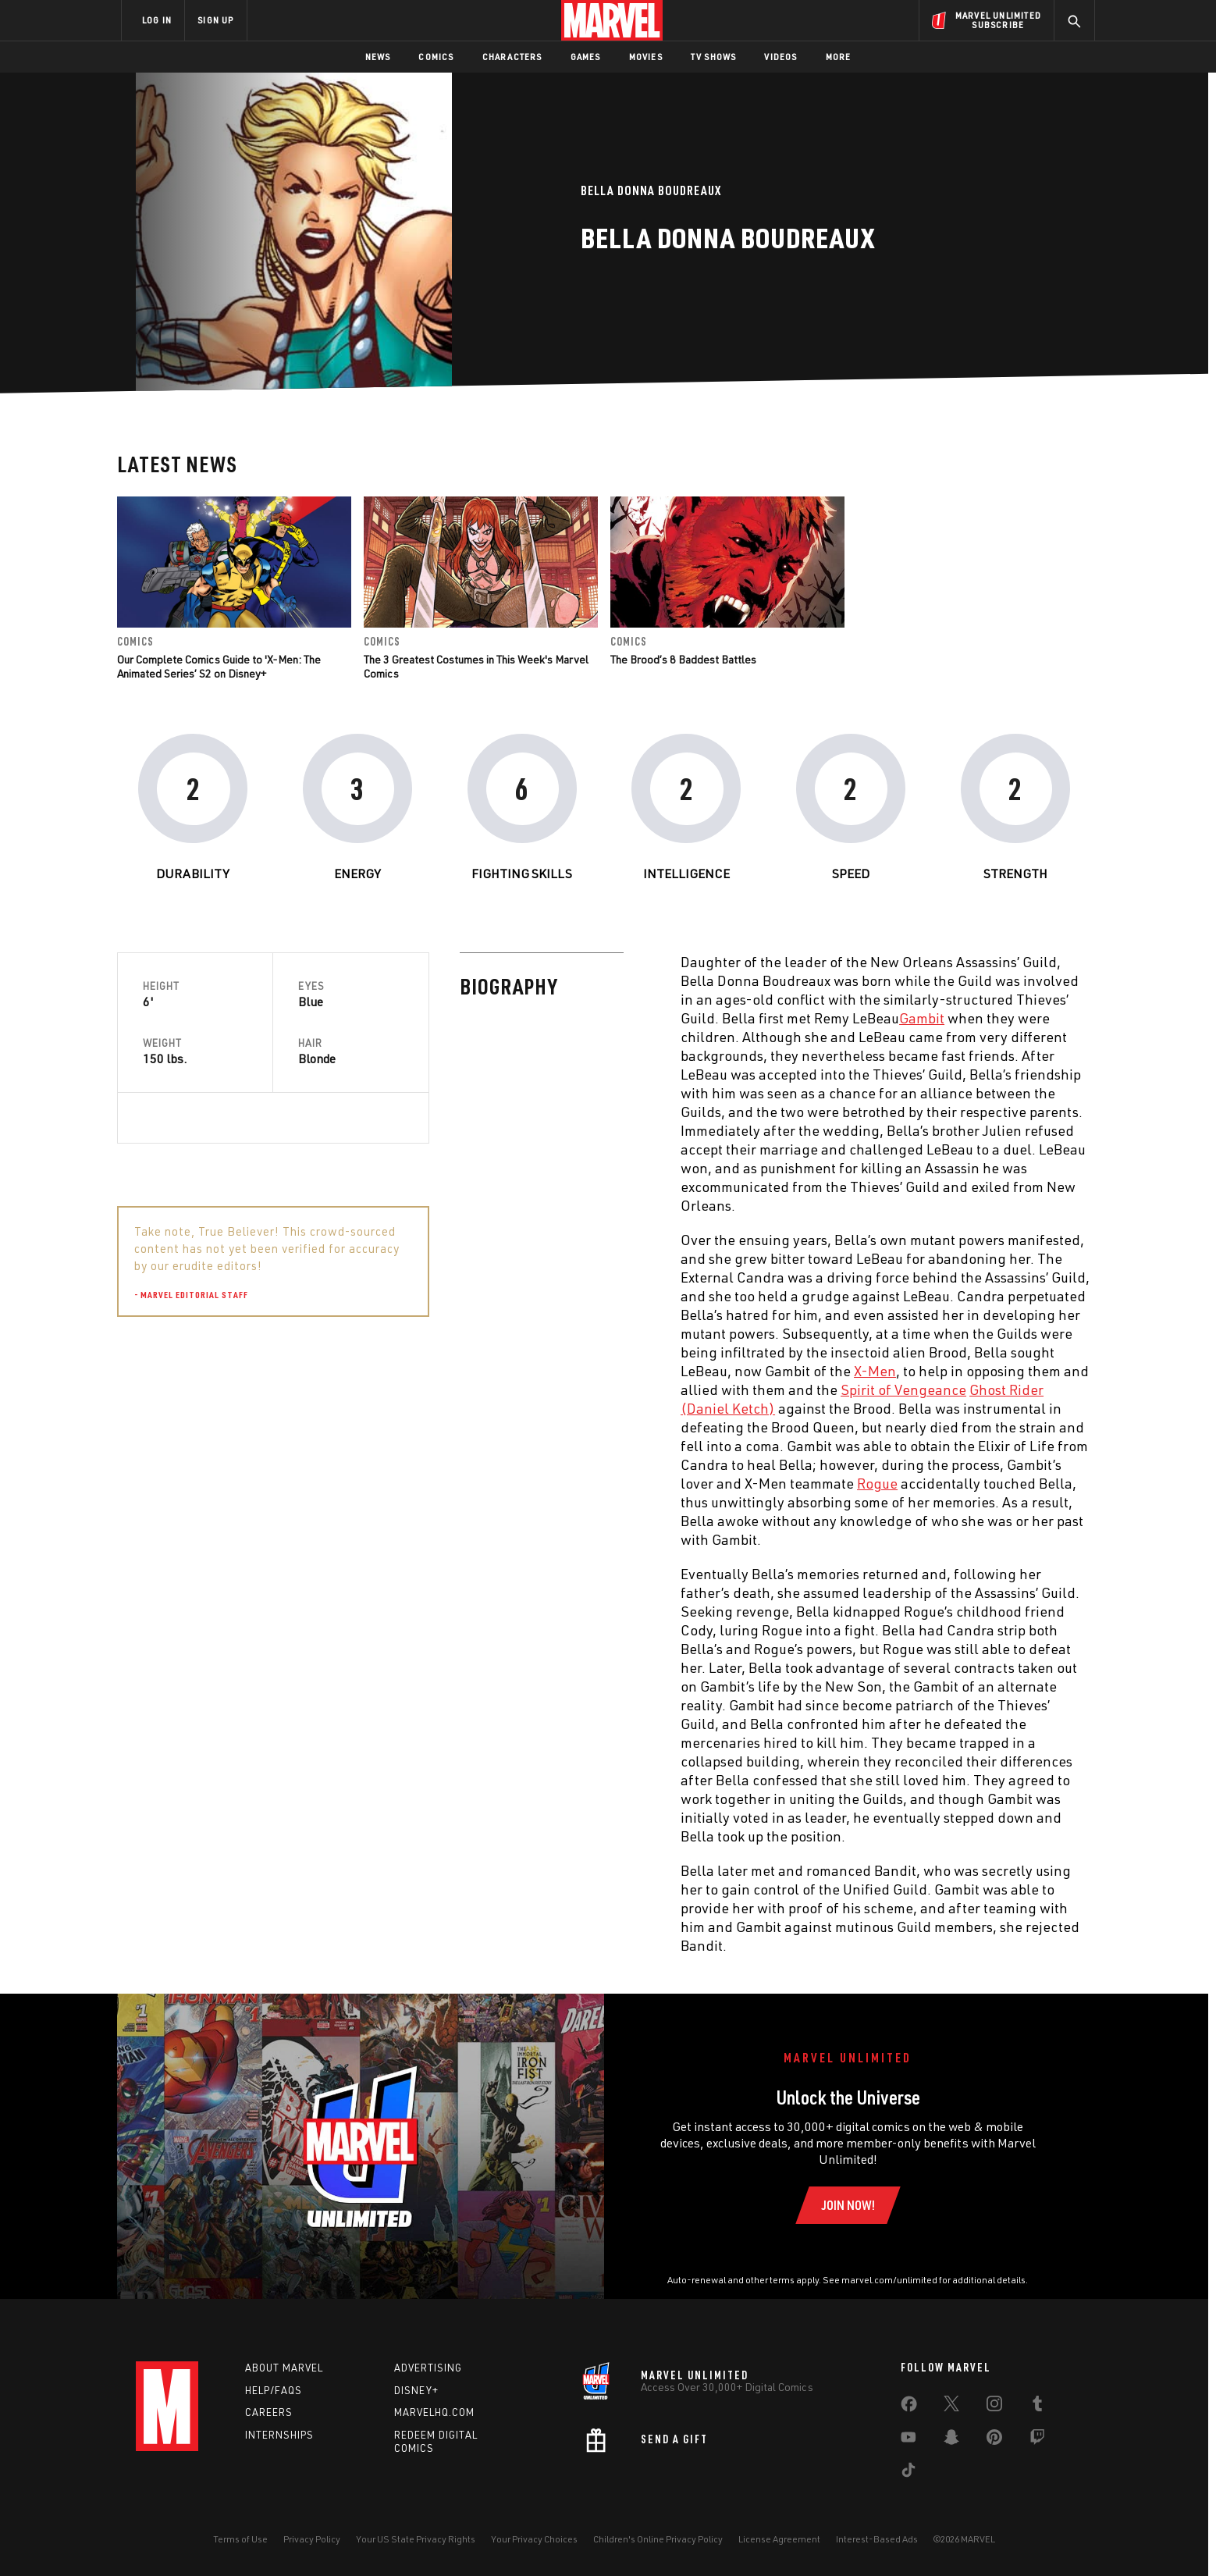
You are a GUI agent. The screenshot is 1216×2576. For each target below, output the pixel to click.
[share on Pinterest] (994, 2440)
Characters (512, 56)
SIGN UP (215, 20)
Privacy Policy (311, 2539)
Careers (269, 2412)
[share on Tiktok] (908, 2473)
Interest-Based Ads (877, 2539)
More (839, 56)
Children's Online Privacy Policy (658, 2539)
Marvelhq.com (434, 2412)
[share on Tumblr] (1037, 2406)
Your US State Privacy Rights (415, 2539)
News (378, 56)
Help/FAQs (273, 2390)
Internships (279, 2434)
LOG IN (157, 20)
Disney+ (416, 2390)
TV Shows (714, 56)
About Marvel (284, 2367)
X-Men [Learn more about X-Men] (532, 1370)
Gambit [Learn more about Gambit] (579, 1017)
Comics (435, 56)
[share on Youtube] (908, 2440)
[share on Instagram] (994, 2406)
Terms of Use (240, 2539)
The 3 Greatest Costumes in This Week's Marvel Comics (476, 666)
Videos (780, 56)
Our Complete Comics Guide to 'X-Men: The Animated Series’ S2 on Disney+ (219, 666)
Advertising (428, 2367)
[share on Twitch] (1037, 2440)
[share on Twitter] (951, 2406)
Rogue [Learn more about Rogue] (534, 1483)
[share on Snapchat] (951, 2440)
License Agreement (779, 2539)
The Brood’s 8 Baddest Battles (683, 659)
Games (586, 56)
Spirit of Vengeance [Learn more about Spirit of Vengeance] (561, 1389)
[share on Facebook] (909, 2407)
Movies (646, 56)
